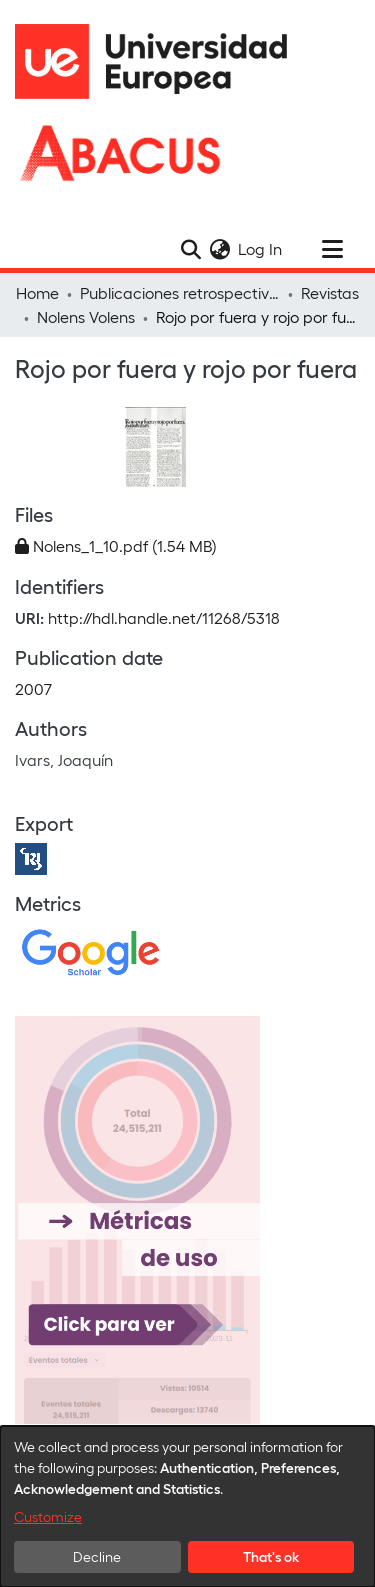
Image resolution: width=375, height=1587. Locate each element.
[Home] (160, 61)
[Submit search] (190, 249)
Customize (48, 1516)
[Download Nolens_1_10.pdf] (116, 545)
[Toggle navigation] (332, 249)
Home (37, 292)
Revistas (330, 292)
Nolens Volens (86, 316)
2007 (33, 688)
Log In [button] (261, 248)
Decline (97, 1556)
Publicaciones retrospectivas (180, 292)
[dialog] (187, 1506)
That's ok (271, 1556)
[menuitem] (219, 249)
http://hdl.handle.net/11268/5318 (164, 617)
